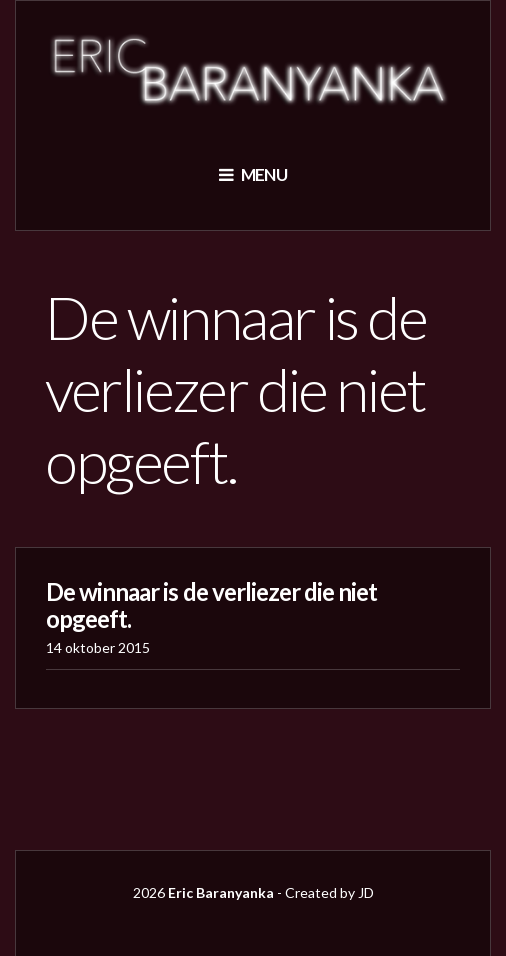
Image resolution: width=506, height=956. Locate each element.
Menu (253, 174)
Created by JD (329, 892)
